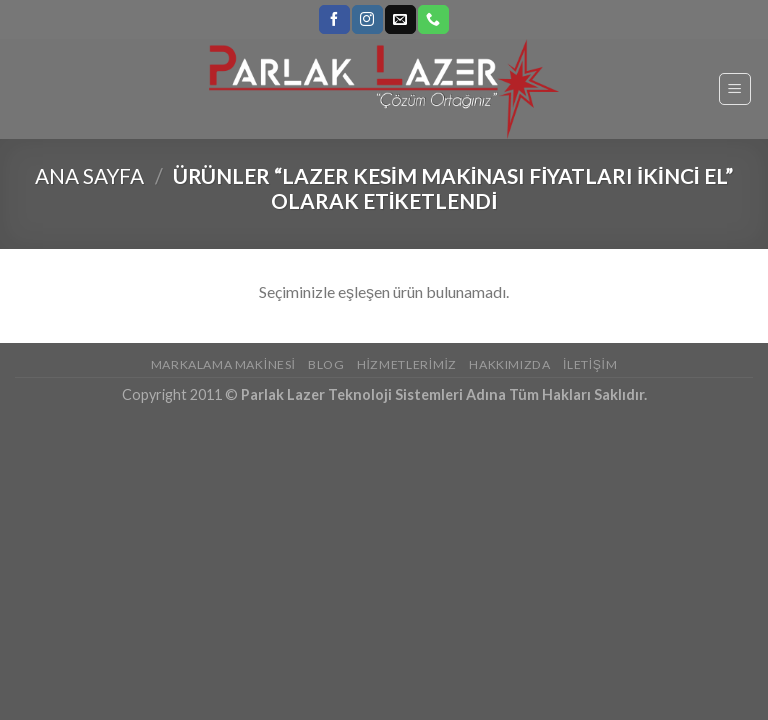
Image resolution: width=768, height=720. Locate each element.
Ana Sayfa (89, 175)
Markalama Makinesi (223, 364)
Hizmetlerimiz (407, 364)
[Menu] (735, 89)
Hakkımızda (509, 364)
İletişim (590, 364)
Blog (326, 364)
